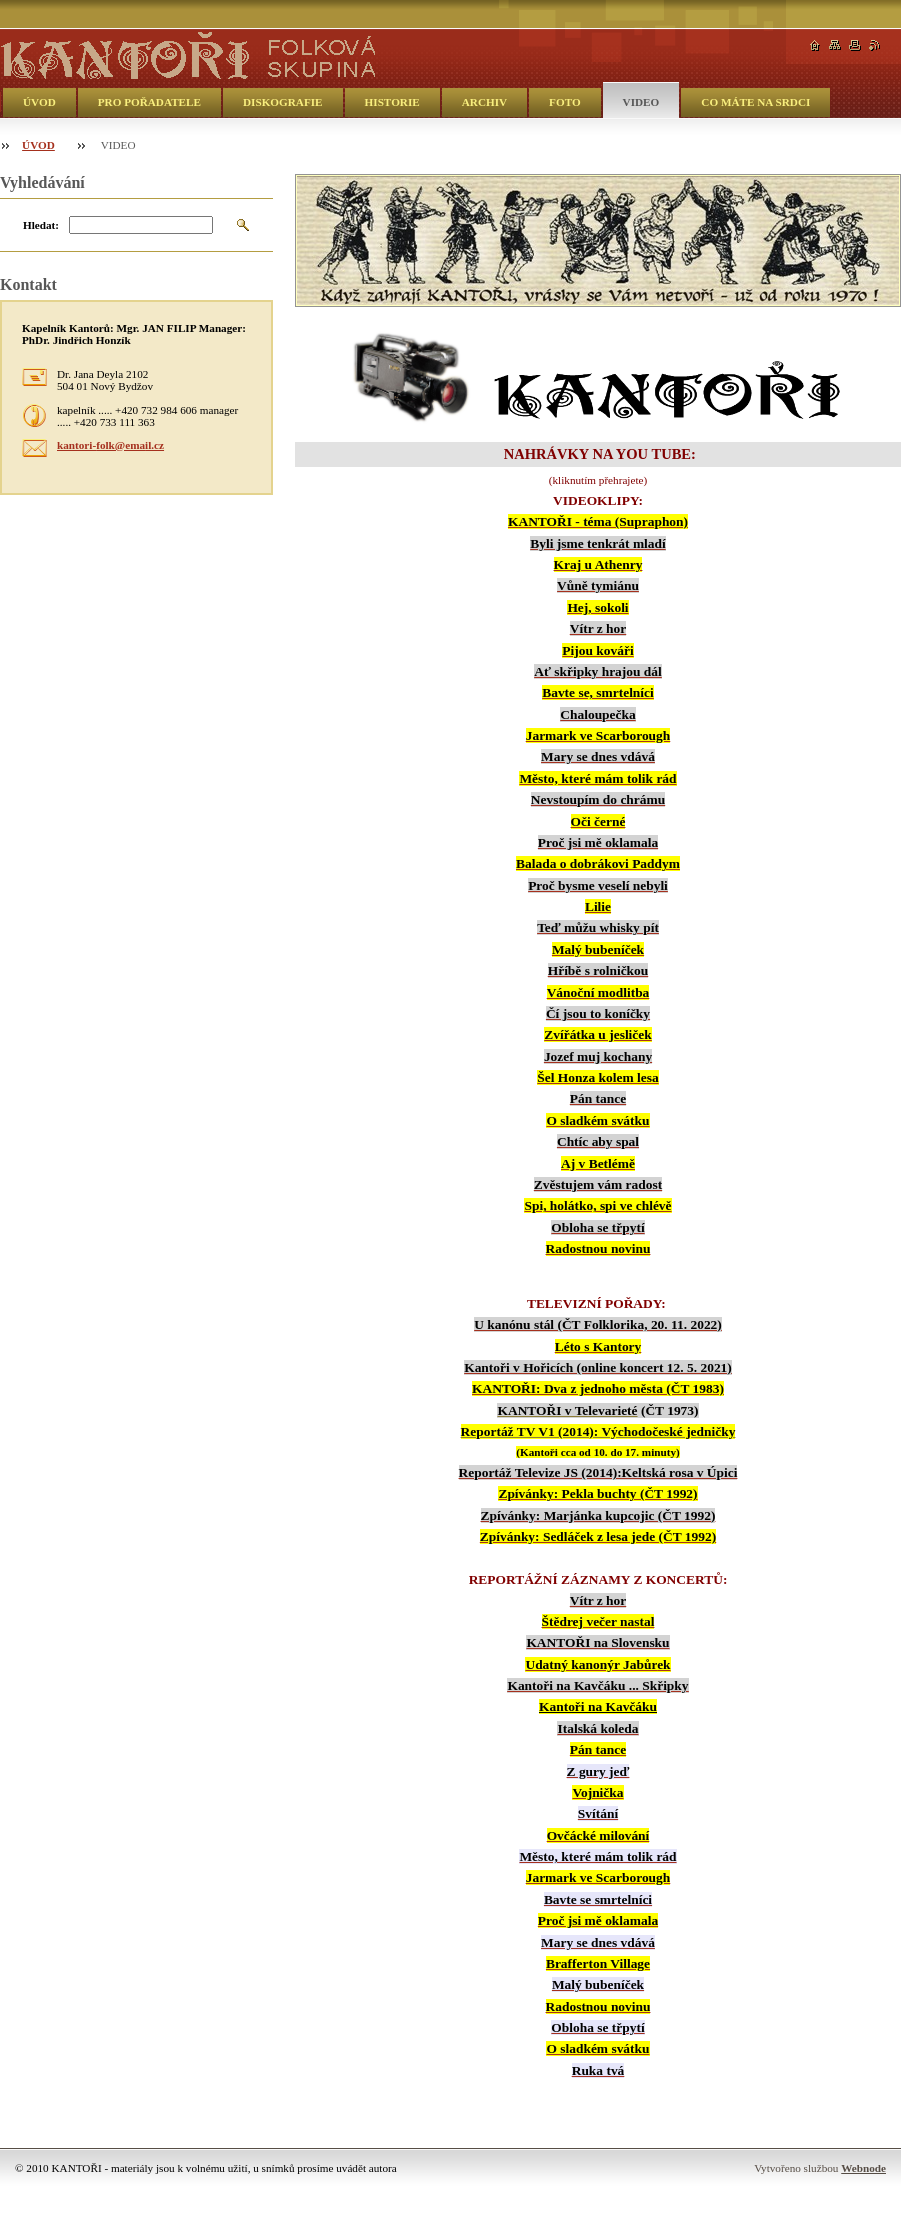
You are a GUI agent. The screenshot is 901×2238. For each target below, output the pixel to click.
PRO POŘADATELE (149, 102)
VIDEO (641, 102)
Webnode (863, 2168)
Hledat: (41, 225)
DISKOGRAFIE (283, 102)
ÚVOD (39, 102)
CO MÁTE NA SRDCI (755, 102)
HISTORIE (392, 102)
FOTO (565, 102)
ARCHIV (484, 102)
